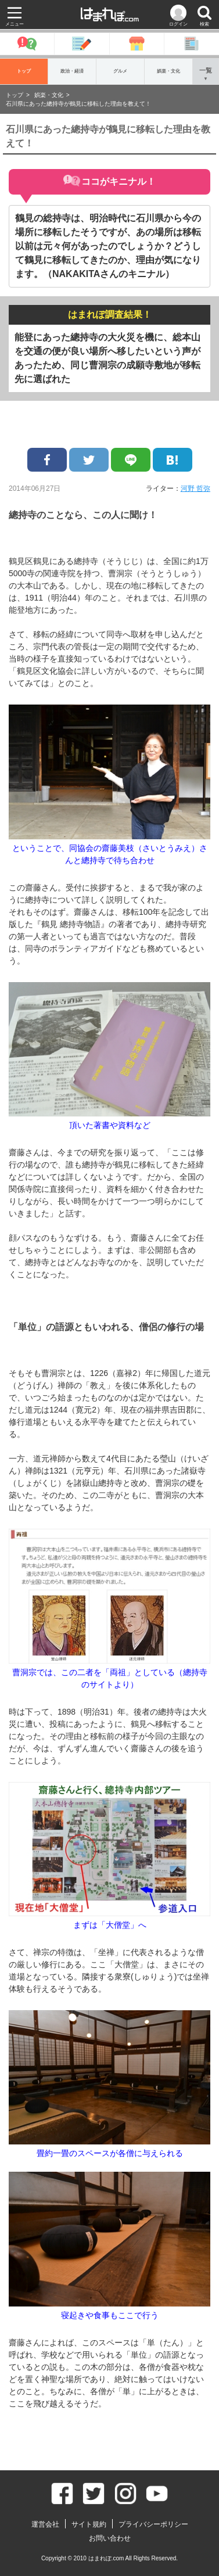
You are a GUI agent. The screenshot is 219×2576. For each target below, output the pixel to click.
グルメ (120, 71)
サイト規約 (88, 2524)
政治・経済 (72, 71)
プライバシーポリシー (153, 2524)
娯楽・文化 (168, 71)
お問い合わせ (110, 2538)
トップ (24, 71)
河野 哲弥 (195, 488)
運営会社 (45, 2524)
